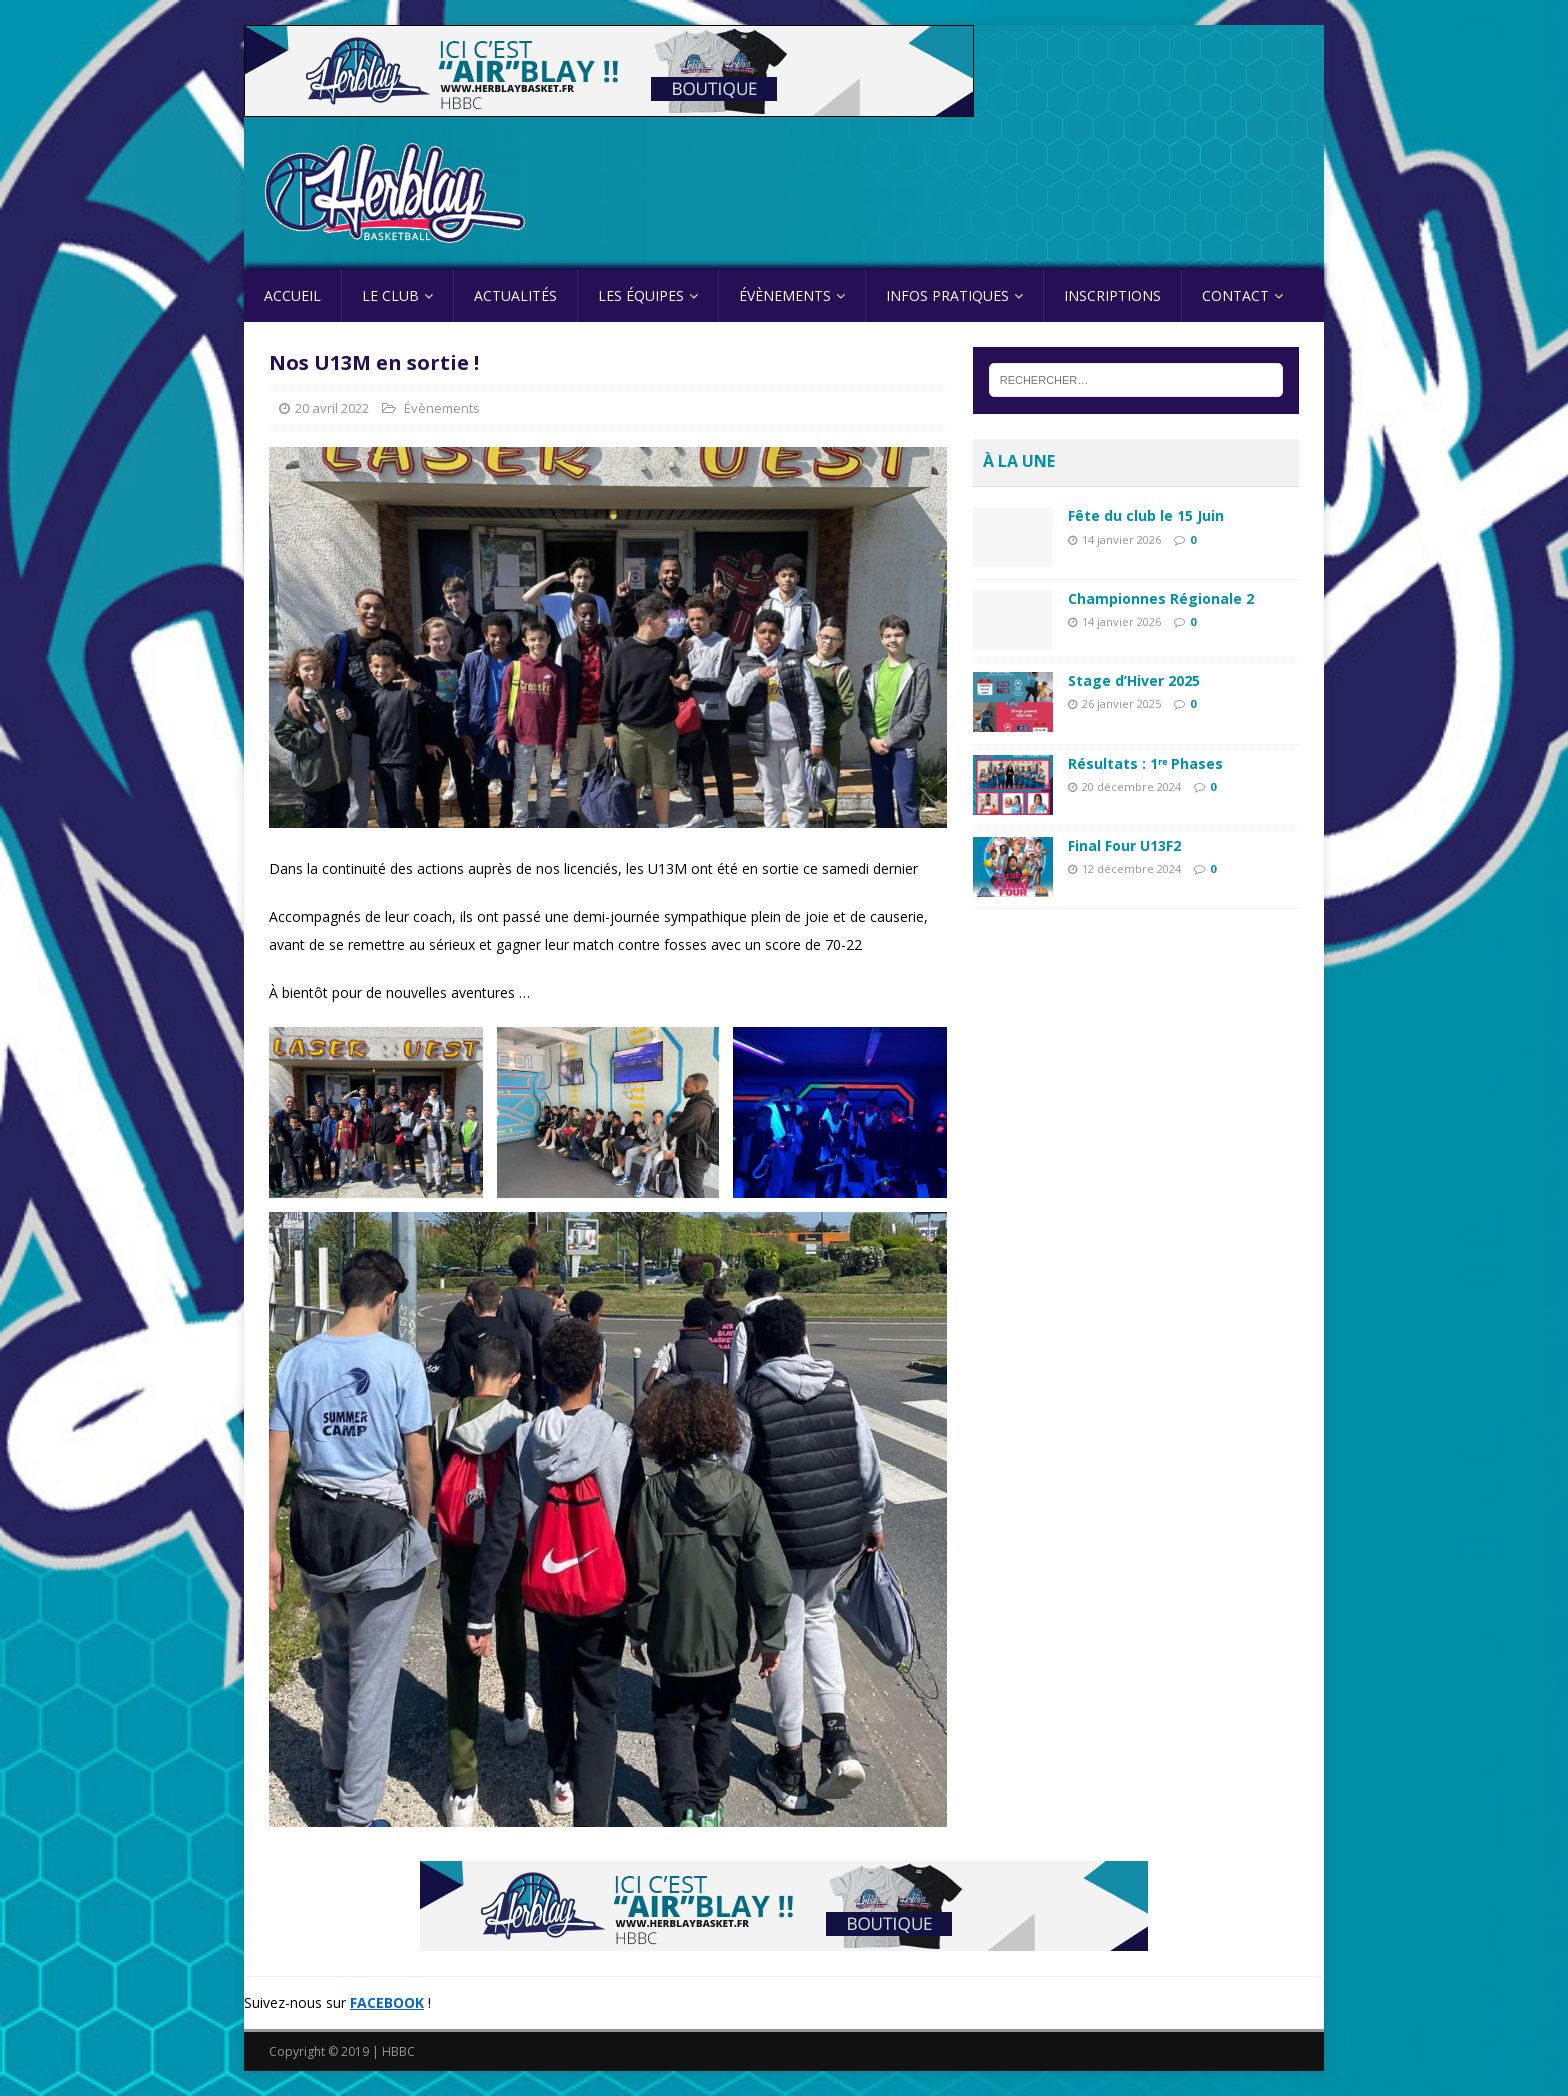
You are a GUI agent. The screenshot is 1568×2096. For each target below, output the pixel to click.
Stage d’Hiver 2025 (1134, 680)
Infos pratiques (947, 295)
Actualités (515, 295)
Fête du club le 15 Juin (1146, 515)
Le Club (390, 295)
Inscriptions (1112, 295)
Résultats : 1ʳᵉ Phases (1145, 763)
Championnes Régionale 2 (1161, 598)
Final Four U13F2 (1124, 845)
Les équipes (641, 295)
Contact (1235, 295)
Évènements (785, 295)
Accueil (292, 295)
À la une (1019, 461)
